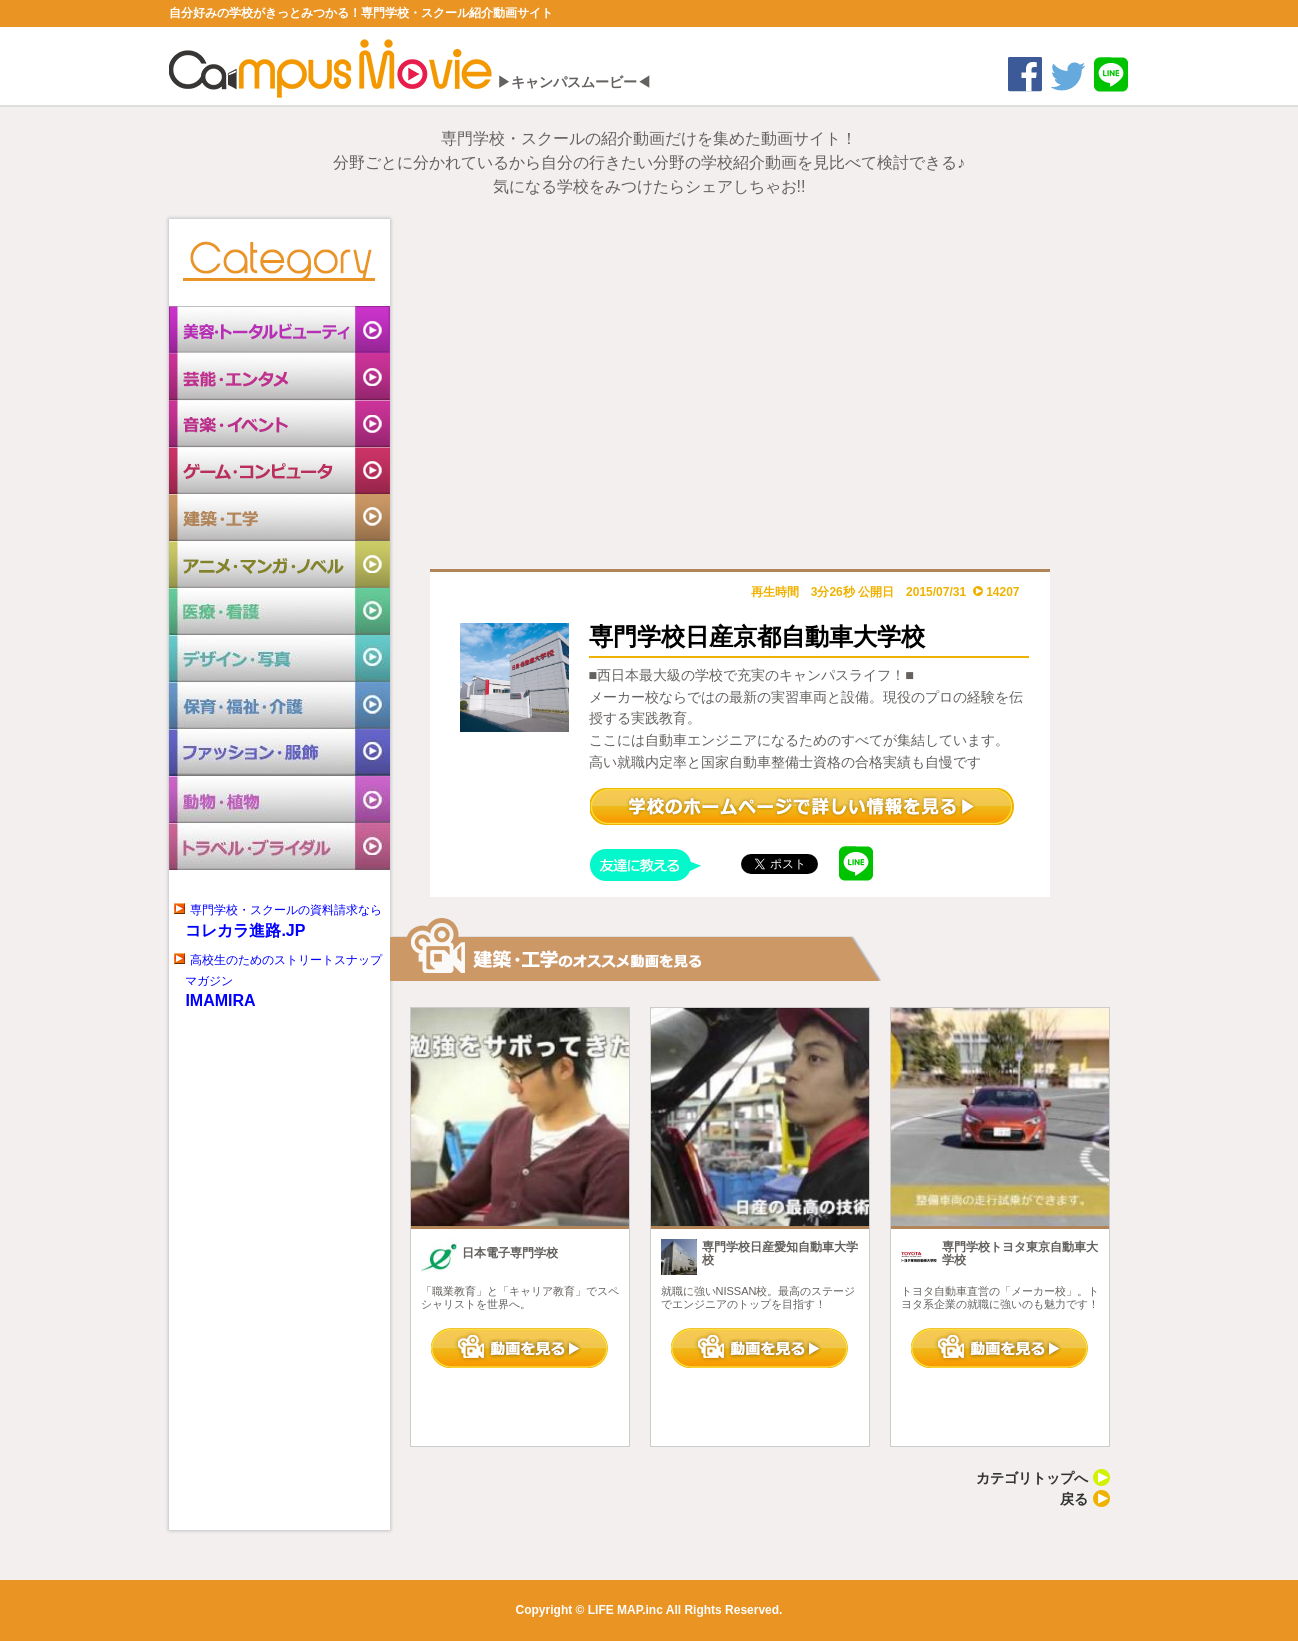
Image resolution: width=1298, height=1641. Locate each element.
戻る (1085, 1499)
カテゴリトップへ (1043, 1478)
